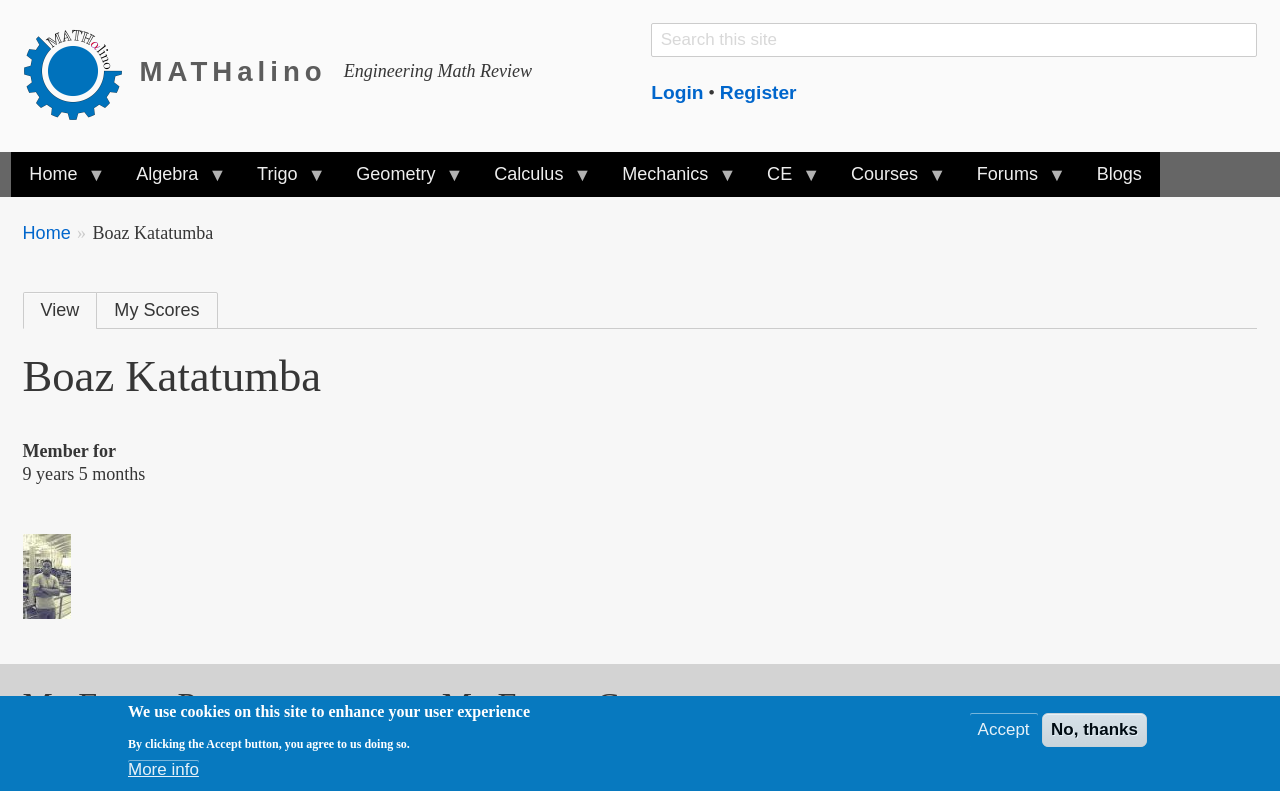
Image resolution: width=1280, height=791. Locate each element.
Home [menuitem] (57, 180)
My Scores (156, 310)
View (60, 310)
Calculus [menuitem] (533, 180)
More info (163, 772)
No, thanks (1094, 732)
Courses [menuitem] (889, 180)
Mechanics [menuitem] (669, 180)
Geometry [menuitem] (400, 180)
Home (47, 233)
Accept (1004, 732)
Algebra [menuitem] (171, 180)
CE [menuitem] (784, 180)
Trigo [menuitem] (282, 180)
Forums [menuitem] (1012, 180)
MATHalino (233, 71)
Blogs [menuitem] (1119, 174)
